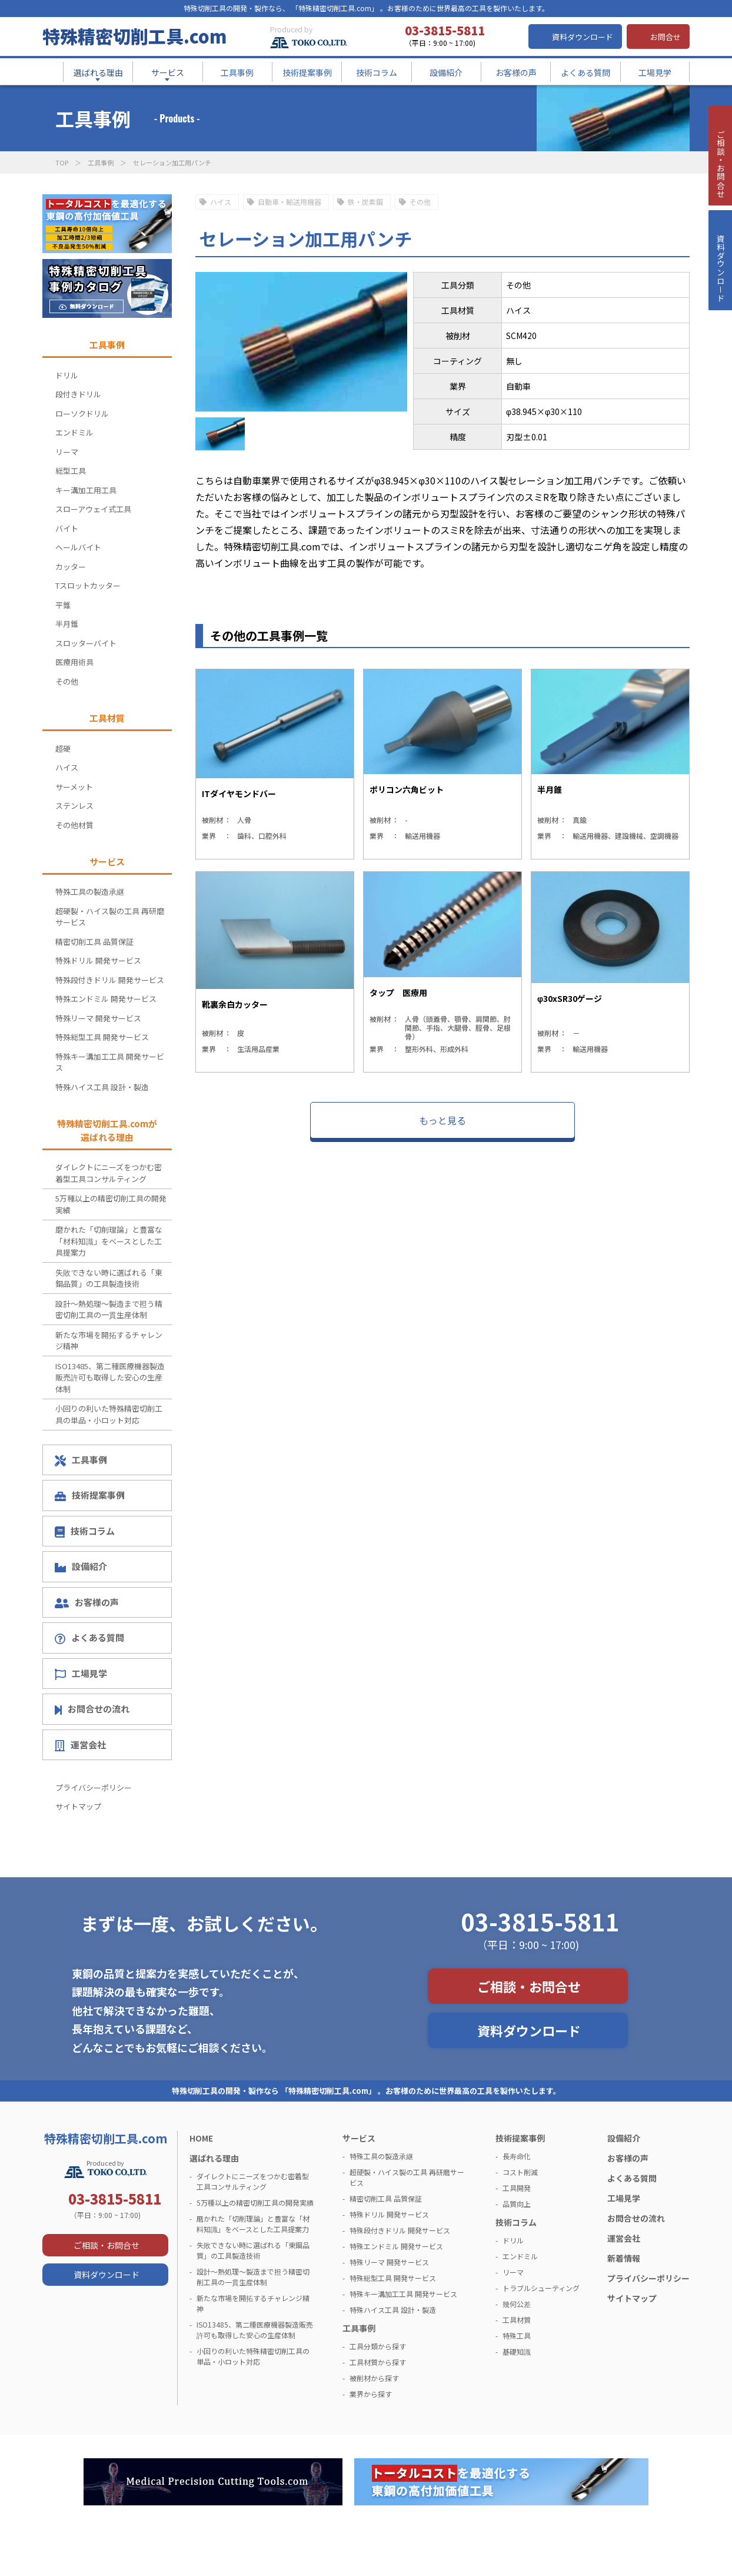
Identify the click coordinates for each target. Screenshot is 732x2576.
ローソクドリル (82, 413)
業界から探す (371, 2394)
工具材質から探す (378, 2362)
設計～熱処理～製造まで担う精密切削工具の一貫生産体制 (108, 1309)
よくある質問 (89, 1637)
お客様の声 (87, 1602)
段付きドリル (78, 394)
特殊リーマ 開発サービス (98, 1018)
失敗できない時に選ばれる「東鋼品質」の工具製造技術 (108, 1278)
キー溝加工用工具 (86, 490)
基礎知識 (517, 2351)
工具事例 (101, 162)
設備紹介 (81, 1566)
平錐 (63, 604)
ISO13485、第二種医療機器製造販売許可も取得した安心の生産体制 (110, 1377)
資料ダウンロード (582, 36)
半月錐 (66, 623)
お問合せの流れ (92, 1708)
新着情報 (623, 2258)
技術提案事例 (90, 1495)
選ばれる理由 (214, 2158)
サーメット (74, 786)
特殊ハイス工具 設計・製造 (102, 1087)
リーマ (66, 451)
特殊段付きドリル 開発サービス (109, 979)
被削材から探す (374, 2378)
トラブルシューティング (541, 2288)
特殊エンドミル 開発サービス (106, 998)
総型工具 (70, 470)
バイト (66, 528)
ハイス (220, 202)
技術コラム (85, 1531)
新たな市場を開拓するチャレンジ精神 (108, 1340)
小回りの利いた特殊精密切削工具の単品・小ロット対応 (108, 1414)
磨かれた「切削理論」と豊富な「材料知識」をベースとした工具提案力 (108, 1241)
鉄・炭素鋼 (365, 202)
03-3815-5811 (540, 1921)
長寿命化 (517, 2156)
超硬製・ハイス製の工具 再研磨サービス (109, 916)
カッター (70, 566)
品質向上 (517, 2204)
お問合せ (665, 36)
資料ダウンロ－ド (720, 299)
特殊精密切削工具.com (134, 36)
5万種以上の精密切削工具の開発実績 (111, 1204)
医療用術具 (74, 662)
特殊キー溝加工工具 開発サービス (109, 1062)
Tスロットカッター (88, 585)
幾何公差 (517, 2304)
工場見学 (81, 1673)
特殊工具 (517, 2336)
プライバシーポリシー (93, 1787)
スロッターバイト (86, 643)
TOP (61, 162)
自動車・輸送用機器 (289, 202)
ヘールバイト (78, 547)
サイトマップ (78, 1806)
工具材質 (517, 2320)
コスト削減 (520, 2172)
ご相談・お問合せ (529, 1986)
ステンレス (74, 805)
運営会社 (80, 1744)
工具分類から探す (378, 2346)
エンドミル (74, 432)
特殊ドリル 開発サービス (98, 960)
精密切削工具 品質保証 (94, 941)
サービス (358, 2138)
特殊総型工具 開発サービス (102, 1037)
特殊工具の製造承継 (89, 891)
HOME (201, 2138)
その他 (420, 202)
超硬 (63, 748)
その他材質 (74, 825)
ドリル (66, 375)
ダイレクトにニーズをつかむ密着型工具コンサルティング (108, 1172)
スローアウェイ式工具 (93, 508)
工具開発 (517, 2188)
